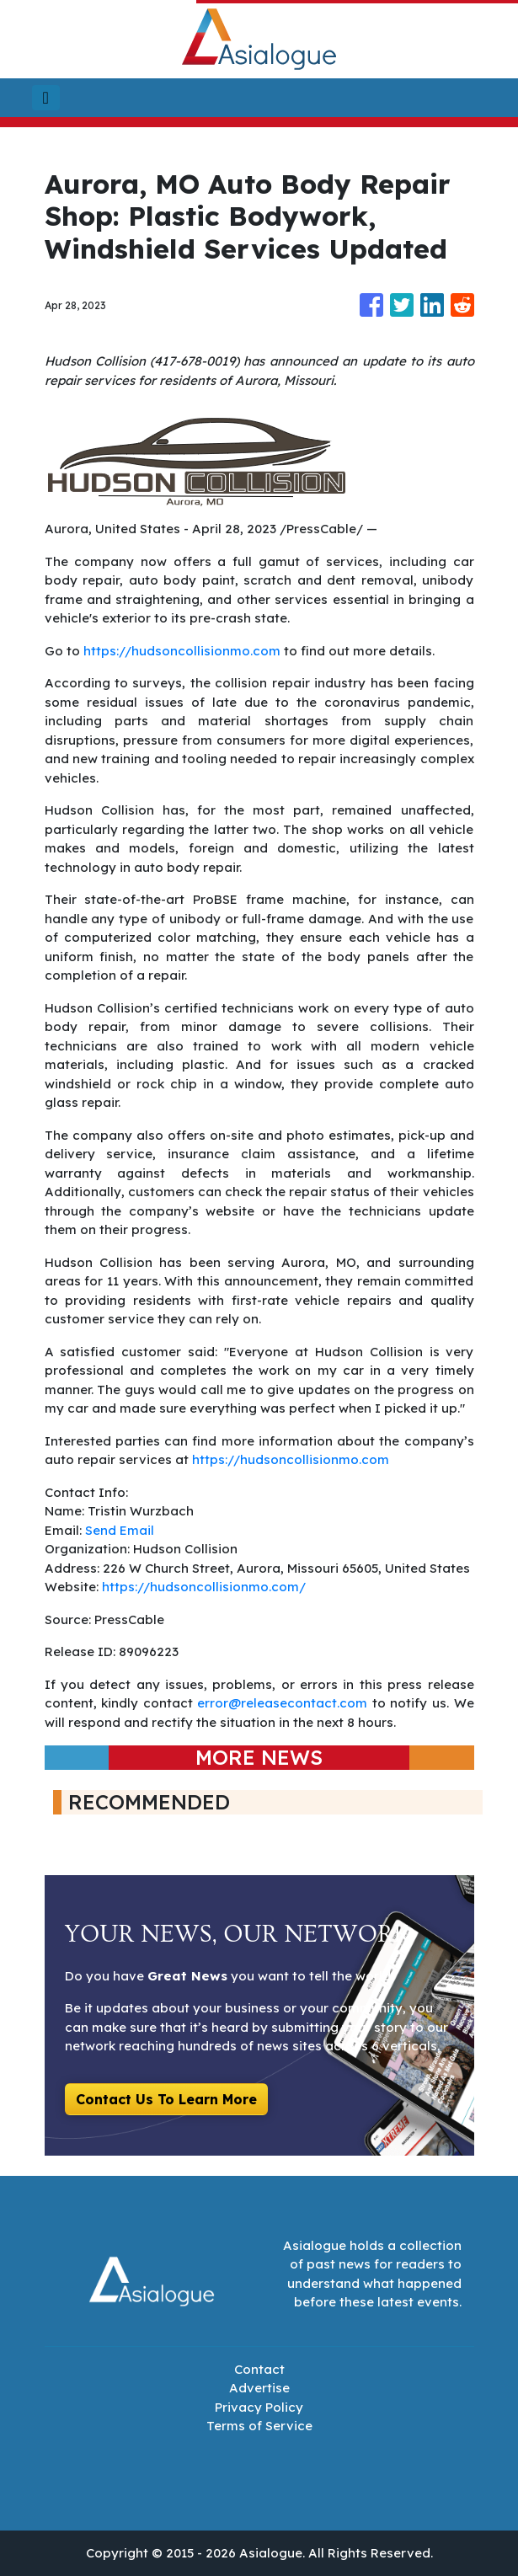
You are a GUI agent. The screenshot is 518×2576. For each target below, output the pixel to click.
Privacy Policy (259, 2407)
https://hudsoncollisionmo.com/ (204, 1587)
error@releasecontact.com (282, 1703)
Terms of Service (259, 2426)
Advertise (259, 2388)
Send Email (119, 1530)
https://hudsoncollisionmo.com (181, 651)
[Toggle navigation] (46, 97)
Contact (259, 2369)
